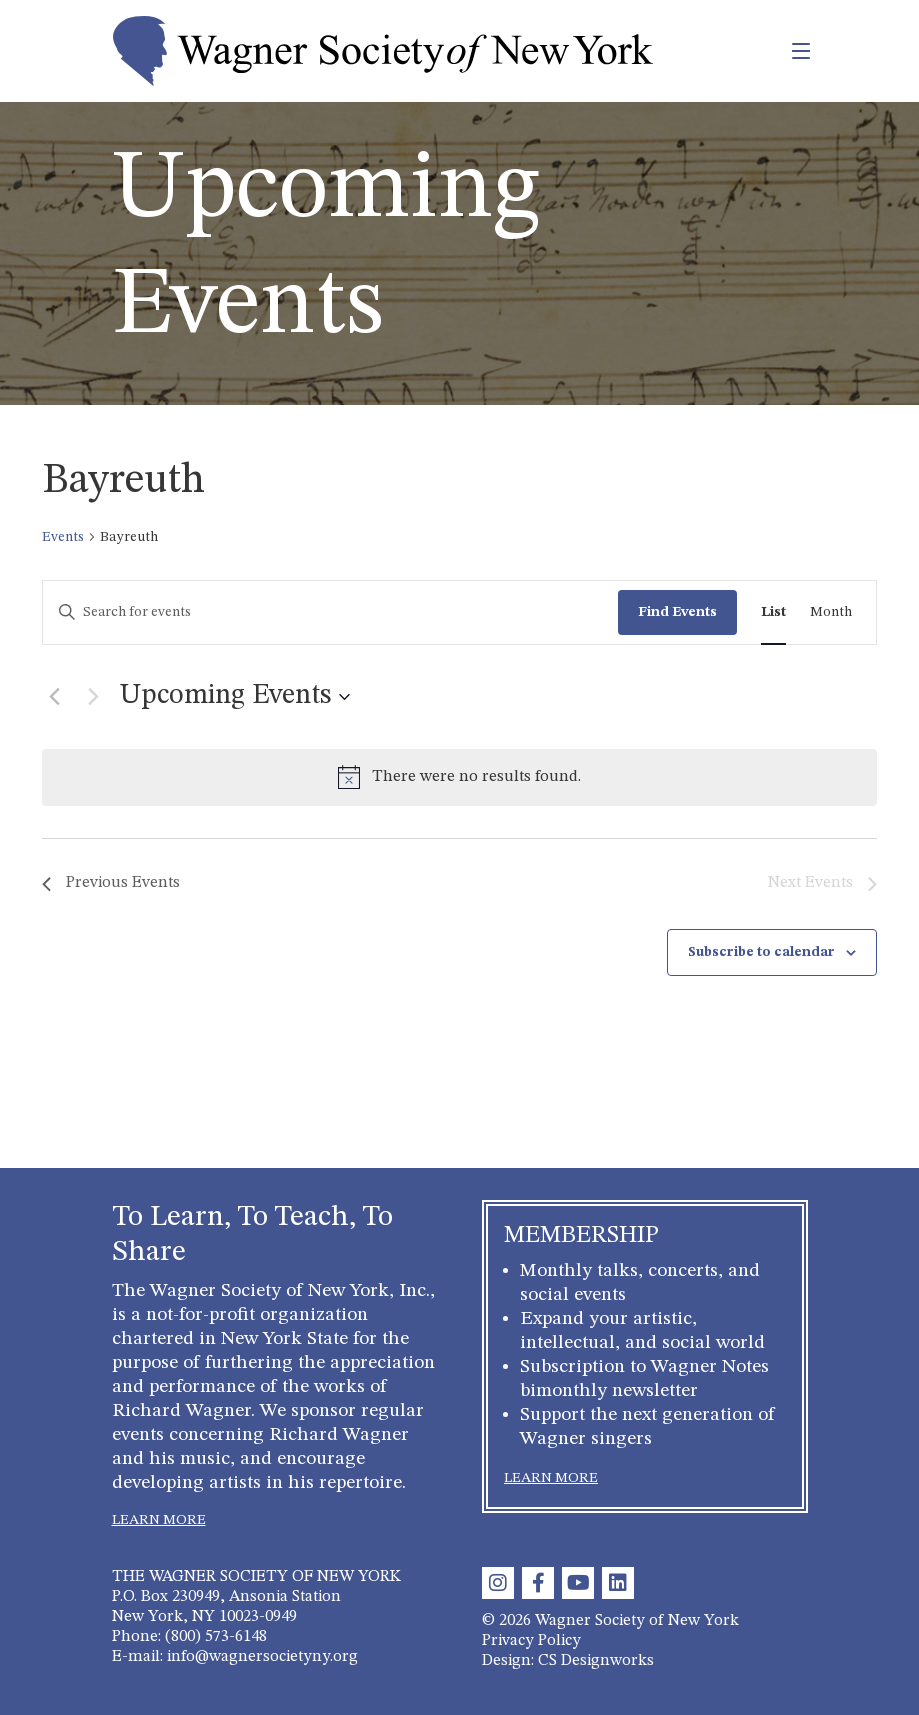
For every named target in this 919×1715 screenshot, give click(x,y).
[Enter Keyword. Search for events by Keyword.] (330, 612)
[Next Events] (93, 697)
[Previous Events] (54, 697)
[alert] (459, 778)
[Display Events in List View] (773, 612)
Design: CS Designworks (568, 1661)
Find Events (677, 612)
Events (63, 537)
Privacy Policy (531, 1641)
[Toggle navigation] (757, 51)
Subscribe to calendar (761, 952)
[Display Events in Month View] (831, 612)
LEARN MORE (159, 1520)
